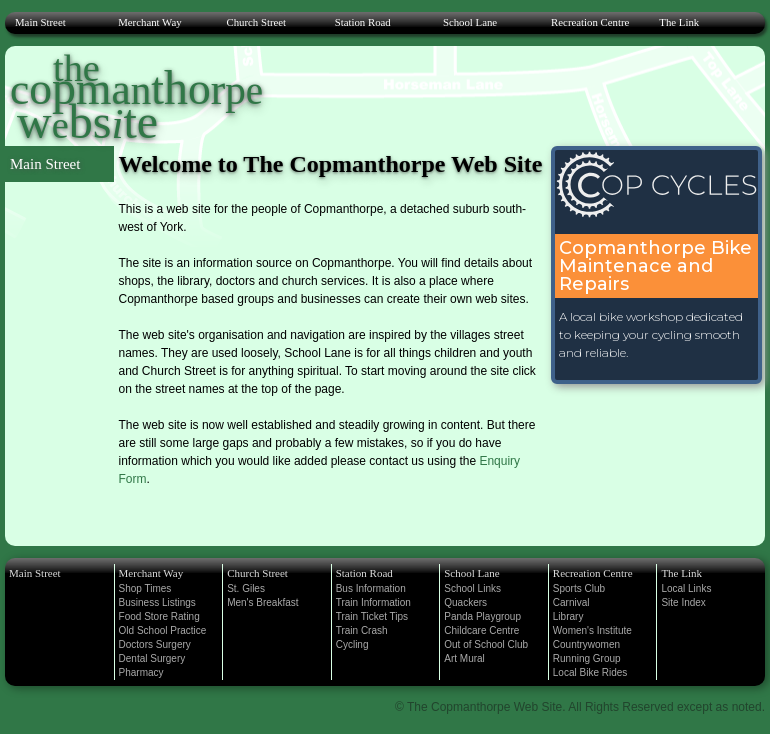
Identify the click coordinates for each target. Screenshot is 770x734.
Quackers (465, 602)
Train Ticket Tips (372, 616)
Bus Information (371, 588)
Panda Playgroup (482, 616)
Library (568, 616)
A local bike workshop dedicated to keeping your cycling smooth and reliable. (651, 334)
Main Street (40, 22)
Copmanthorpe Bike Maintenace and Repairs (655, 266)
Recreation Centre (590, 22)
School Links (472, 588)
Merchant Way (149, 22)
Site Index (683, 602)
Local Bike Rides (590, 672)
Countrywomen (586, 644)
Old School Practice (163, 630)
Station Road (363, 22)
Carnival (571, 602)
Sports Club (579, 588)
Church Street (256, 22)
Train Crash (362, 630)
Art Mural (464, 658)
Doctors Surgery (155, 644)
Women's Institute (592, 630)
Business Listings (157, 602)
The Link (679, 22)
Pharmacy (141, 672)
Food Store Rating (159, 616)
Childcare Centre (481, 630)
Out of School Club (486, 644)
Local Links (686, 588)
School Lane (470, 22)
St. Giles (246, 588)
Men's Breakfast (262, 602)
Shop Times (145, 588)
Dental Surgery (152, 658)
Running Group (587, 658)
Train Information (373, 602)
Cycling (352, 644)
